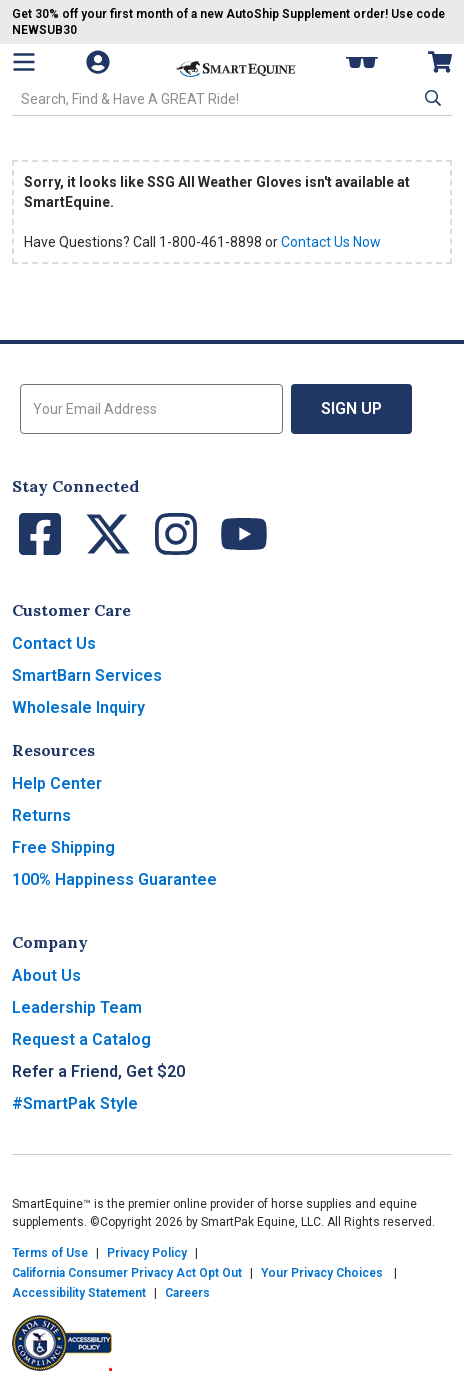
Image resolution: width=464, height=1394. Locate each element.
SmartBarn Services (87, 675)
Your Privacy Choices (322, 1273)
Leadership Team (77, 1007)
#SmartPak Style (75, 1103)
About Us (46, 975)
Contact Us (54, 643)
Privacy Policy (147, 1253)
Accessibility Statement (79, 1293)
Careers (187, 1293)
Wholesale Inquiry (78, 707)
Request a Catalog (81, 1039)
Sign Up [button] (351, 408)
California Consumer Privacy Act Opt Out (127, 1273)
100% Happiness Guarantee (114, 879)
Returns (41, 815)
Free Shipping (63, 847)
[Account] (108, 62)
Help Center (57, 783)
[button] (431, 98)
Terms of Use (50, 1253)
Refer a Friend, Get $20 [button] (98, 1071)
